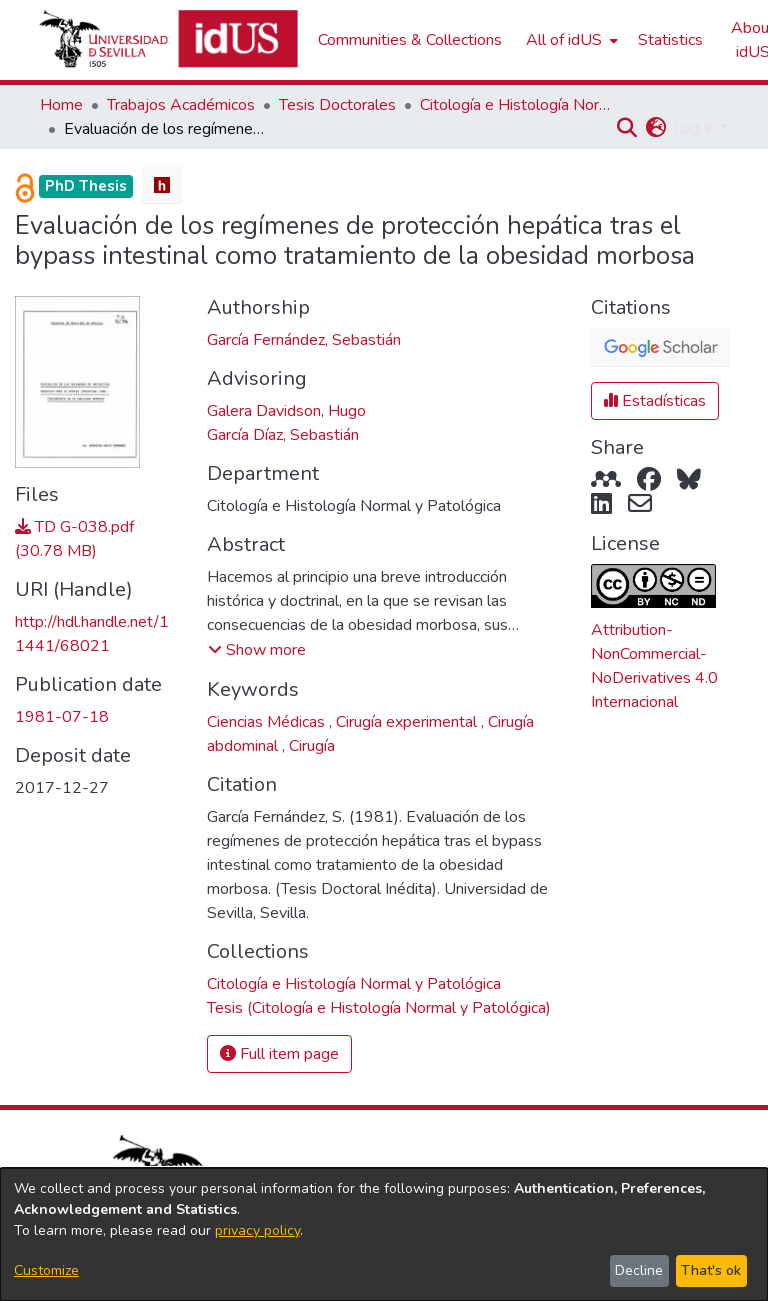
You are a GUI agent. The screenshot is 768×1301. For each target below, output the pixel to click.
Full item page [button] (279, 1054)
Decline (639, 1270)
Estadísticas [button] (655, 401)
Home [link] (61, 105)
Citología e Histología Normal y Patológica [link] (520, 105)
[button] (626, 128)
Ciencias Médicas (268, 722)
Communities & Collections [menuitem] (410, 40)
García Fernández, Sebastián (304, 340)
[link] (354, 984)
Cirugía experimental (408, 722)
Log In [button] (696, 128)
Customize (46, 1270)
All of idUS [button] (564, 40)
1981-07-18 (62, 717)
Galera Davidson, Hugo (286, 411)
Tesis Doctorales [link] (337, 105)
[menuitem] (570, 40)
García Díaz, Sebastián (283, 435)
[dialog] (384, 1234)
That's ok (711, 1270)
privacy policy (257, 1230)
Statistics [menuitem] (670, 40)
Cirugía (312, 746)
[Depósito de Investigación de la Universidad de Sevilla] (168, 40)
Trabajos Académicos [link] (181, 105)
